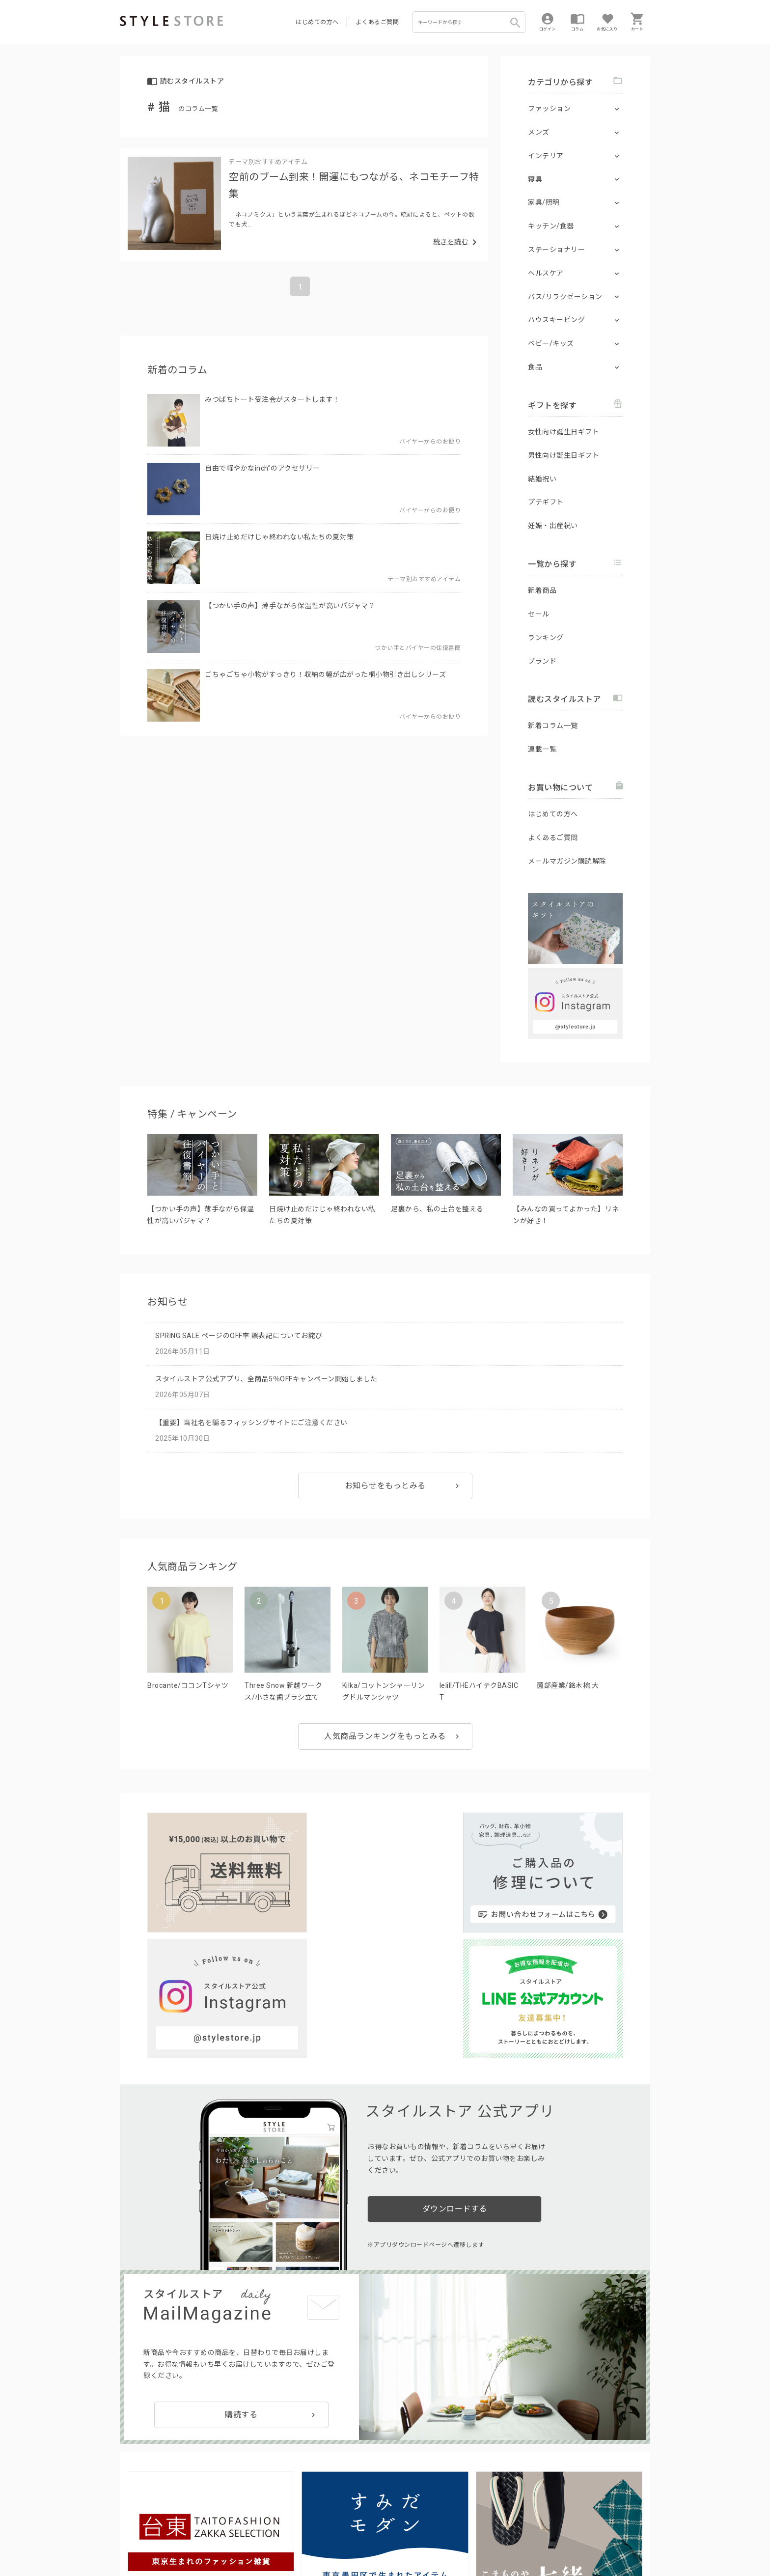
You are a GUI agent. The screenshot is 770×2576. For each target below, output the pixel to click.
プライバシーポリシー (182, 2537)
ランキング (546, 638)
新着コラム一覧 (553, 725)
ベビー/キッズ (551, 343)
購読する (241, 2254)
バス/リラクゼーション (565, 297)
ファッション (549, 108)
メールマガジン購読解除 (567, 861)
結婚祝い (542, 479)
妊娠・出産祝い (553, 526)
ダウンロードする (454, 2048)
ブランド (542, 661)
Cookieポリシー (330, 2537)
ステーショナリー (556, 249)
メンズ (539, 132)
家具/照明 (544, 202)
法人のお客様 (256, 2515)
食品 (535, 367)
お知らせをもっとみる (385, 1485)
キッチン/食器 (551, 226)
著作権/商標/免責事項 (152, 2551)
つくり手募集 (307, 2515)
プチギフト (546, 502)
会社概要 (446, 2537)
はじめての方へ (317, 22)
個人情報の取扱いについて (265, 2537)
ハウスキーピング (556, 320)
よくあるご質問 (377, 22)
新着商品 (542, 590)
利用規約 (132, 2537)
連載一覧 (542, 749)
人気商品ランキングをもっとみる (385, 1736)
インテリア (546, 156)
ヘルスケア (546, 273)
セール (539, 614)
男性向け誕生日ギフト (563, 455)
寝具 (535, 179)
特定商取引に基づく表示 (393, 2537)
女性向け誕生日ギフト (563, 432)
